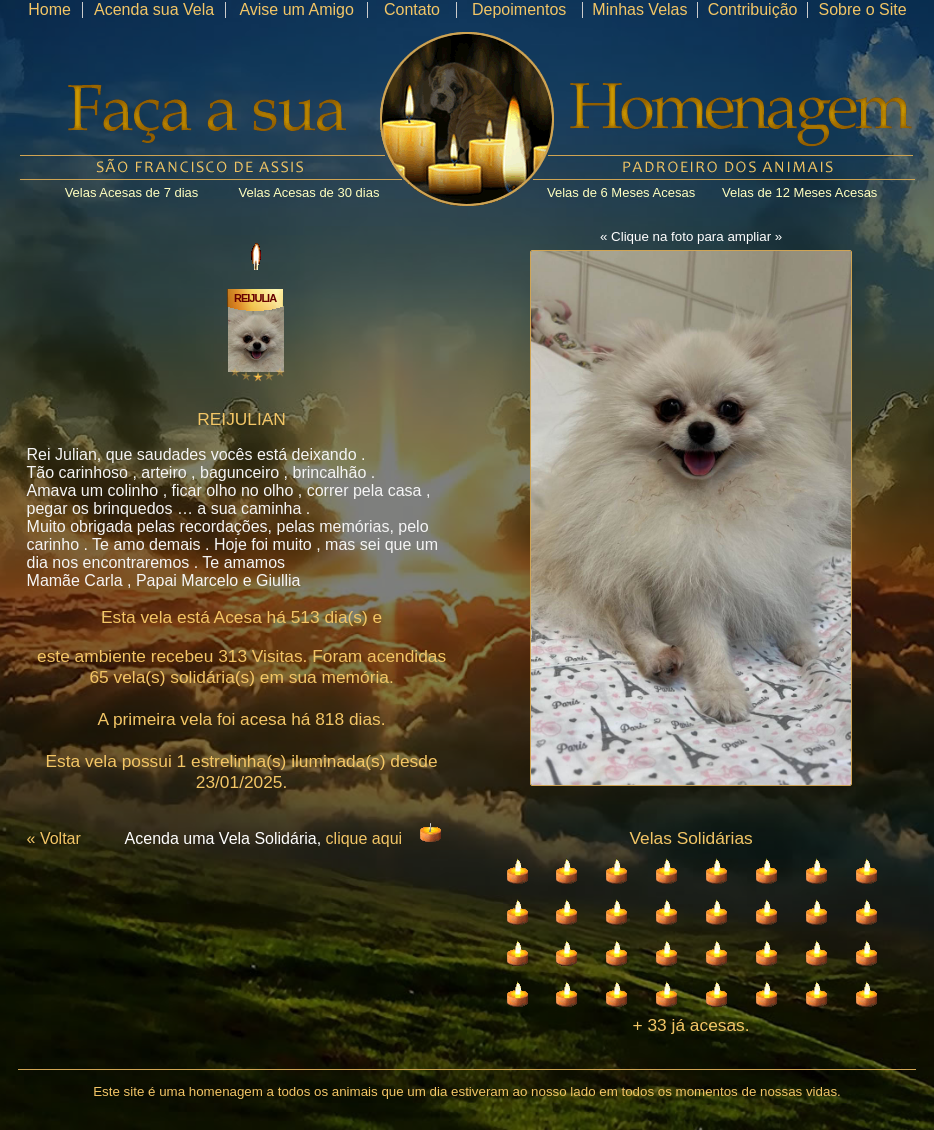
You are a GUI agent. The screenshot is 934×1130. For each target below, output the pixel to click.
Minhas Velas (639, 9)
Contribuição (753, 9)
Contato (412, 9)
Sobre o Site (862, 9)
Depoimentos (519, 9)
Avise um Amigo (296, 9)
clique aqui (364, 838)
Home (49, 9)
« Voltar (54, 838)
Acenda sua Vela (154, 9)
